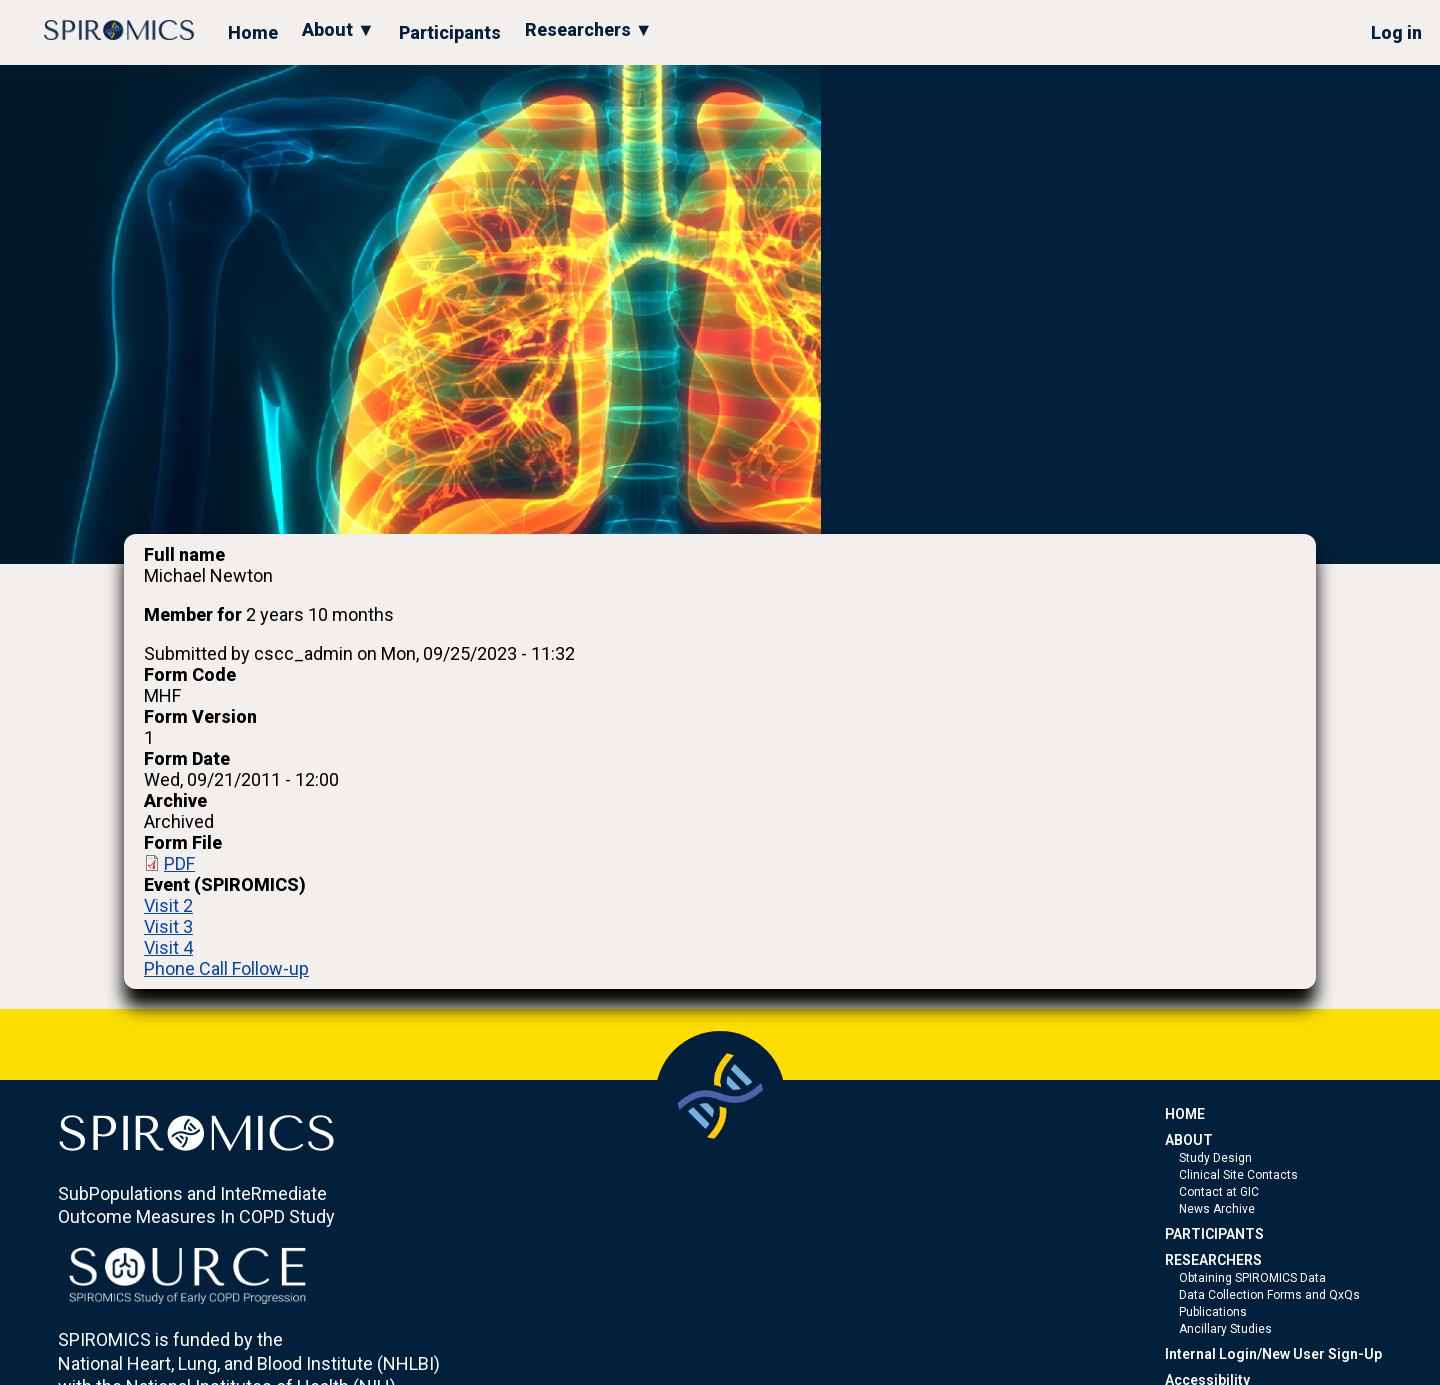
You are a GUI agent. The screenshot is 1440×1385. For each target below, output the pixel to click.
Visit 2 (168, 905)
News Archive (1217, 1209)
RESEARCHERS (1213, 1260)
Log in (1396, 32)
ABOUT (1189, 1140)
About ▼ (338, 29)
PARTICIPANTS (1214, 1234)
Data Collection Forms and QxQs (1269, 1295)
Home (253, 32)
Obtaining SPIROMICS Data (1252, 1278)
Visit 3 (168, 926)
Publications (1213, 1312)
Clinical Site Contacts (1238, 1175)
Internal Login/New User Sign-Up (1273, 1354)
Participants (450, 32)
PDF (179, 863)
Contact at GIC (1219, 1192)
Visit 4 (168, 947)
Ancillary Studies (1225, 1329)
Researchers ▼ (589, 29)
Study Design (1215, 1158)
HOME (1185, 1114)
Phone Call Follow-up (226, 968)
